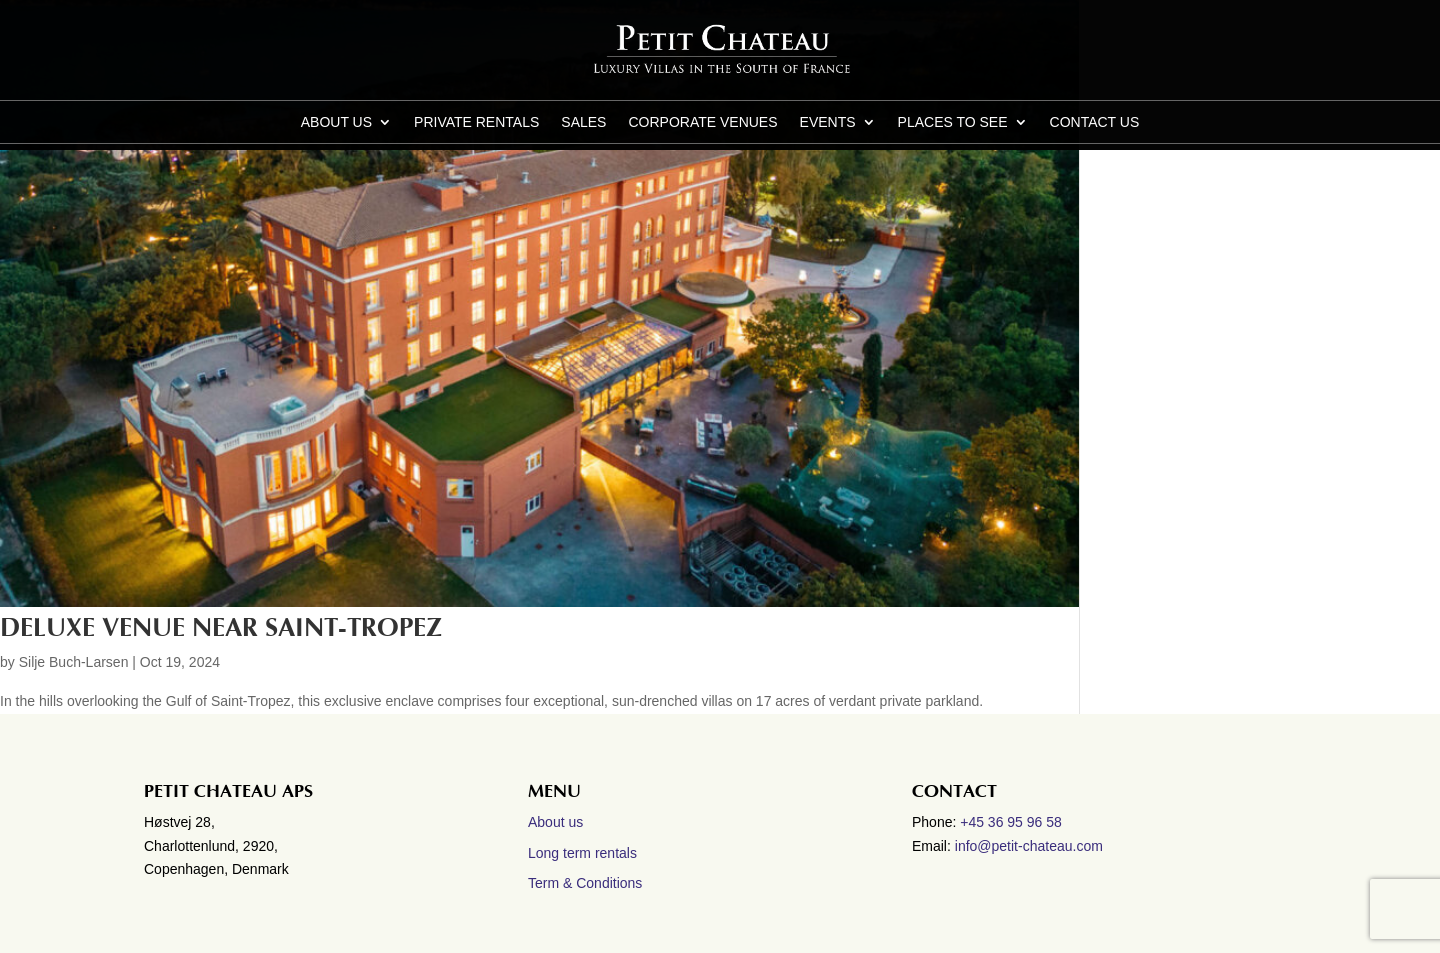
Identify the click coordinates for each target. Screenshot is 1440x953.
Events (828, 122)
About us (336, 122)
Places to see (953, 122)
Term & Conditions (585, 883)
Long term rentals (582, 853)
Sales (583, 122)
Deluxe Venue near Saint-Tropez (221, 628)
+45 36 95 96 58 (1013, 822)
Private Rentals (476, 122)
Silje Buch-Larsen (74, 662)
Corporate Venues (702, 122)
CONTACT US (1095, 122)
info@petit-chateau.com (1029, 846)
